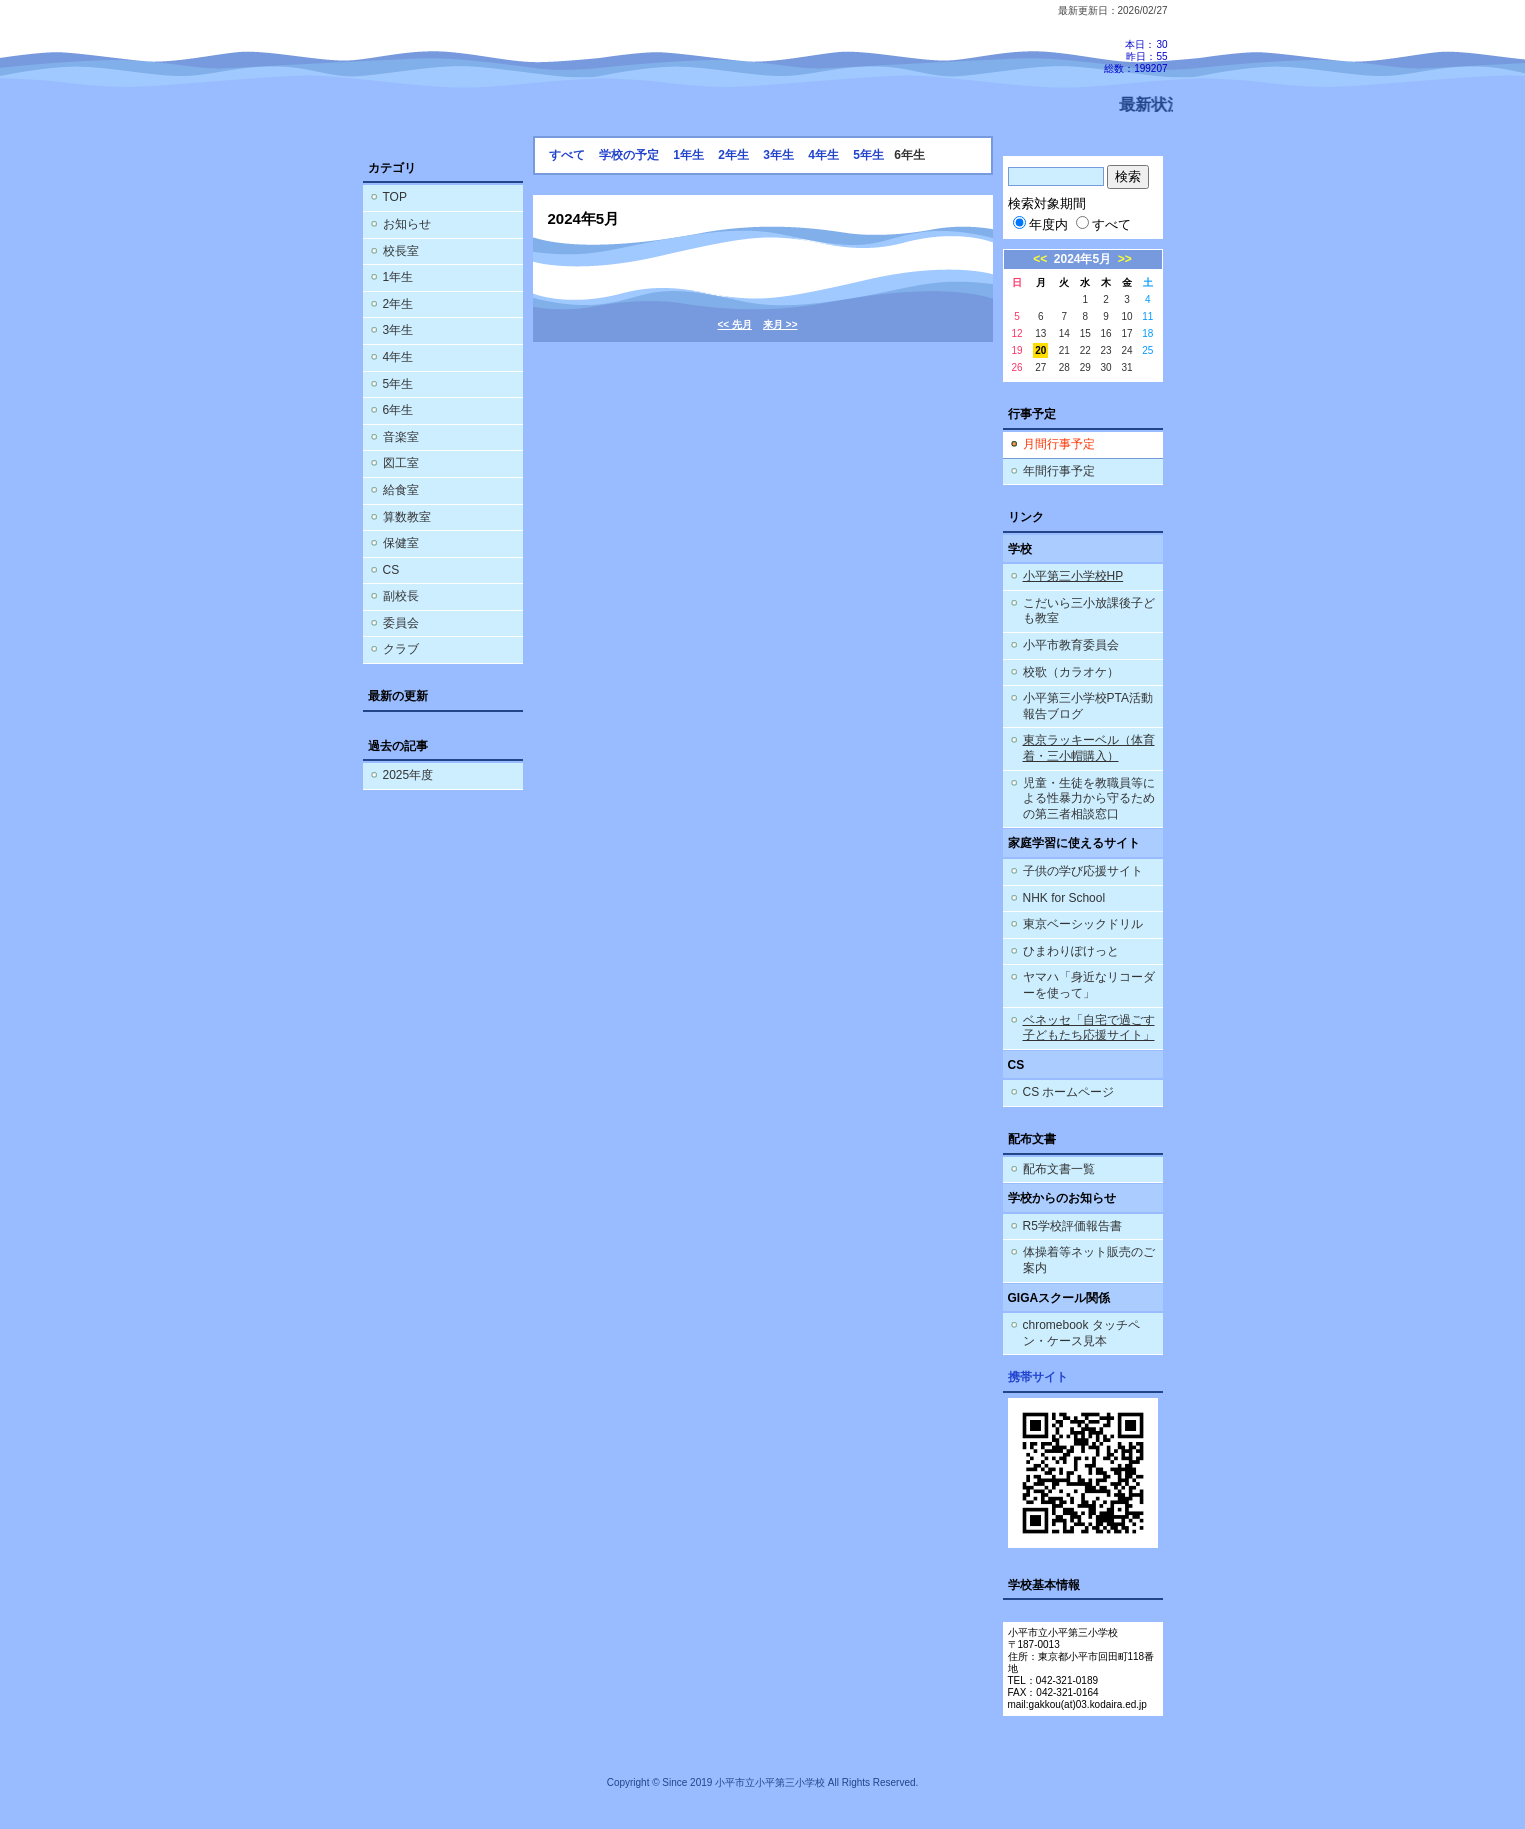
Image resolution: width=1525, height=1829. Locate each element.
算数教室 (407, 517)
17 (1126, 333)
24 (1126, 350)
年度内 (1040, 224)
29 (1085, 367)
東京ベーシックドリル (1083, 924)
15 (1085, 333)
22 (1085, 350)
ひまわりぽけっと (1071, 951)
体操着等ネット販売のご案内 (1089, 1260)
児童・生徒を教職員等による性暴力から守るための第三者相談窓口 (1089, 798)
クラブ (401, 649)
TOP (395, 197)
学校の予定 (629, 155)
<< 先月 (735, 324)
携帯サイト (1038, 1377)
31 (1126, 367)
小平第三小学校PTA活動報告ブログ (1088, 706)
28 (1064, 367)
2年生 (398, 304)
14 (1064, 333)
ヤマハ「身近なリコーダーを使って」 (1089, 985)
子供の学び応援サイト (1083, 871)
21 (1064, 350)
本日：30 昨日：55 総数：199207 (1135, 56)
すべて (567, 155)
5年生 (398, 384)
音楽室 (401, 437)
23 (1106, 350)
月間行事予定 (1059, 444)
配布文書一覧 (1059, 1169)
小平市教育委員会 (1071, 645)
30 (1106, 367)
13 (1040, 333)
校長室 (401, 251)
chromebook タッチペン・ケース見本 (1081, 1333)
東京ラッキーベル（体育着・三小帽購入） (1089, 748)
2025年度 (408, 775)
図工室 (401, 463)
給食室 (401, 490)
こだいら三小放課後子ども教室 (1089, 611)
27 (1040, 367)
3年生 (398, 330)
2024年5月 (1082, 259)
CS (391, 570)
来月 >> (780, 324)
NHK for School (1064, 898)
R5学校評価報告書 (1072, 1226)
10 (1126, 316)
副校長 (401, 596)
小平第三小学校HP (1073, 576)
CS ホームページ (1069, 1092)
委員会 (401, 623)
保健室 (401, 543)
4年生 (398, 357)
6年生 (398, 410)
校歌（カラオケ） (1071, 672)
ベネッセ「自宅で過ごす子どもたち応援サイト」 (1089, 1028)
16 (1106, 333)
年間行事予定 (1059, 471)
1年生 (398, 277)
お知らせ (407, 224)
